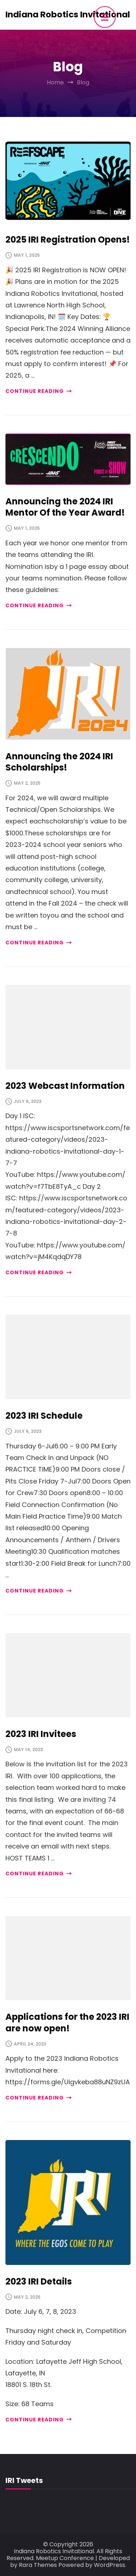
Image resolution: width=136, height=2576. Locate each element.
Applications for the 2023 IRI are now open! (67, 2022)
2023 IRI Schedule (44, 1416)
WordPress (109, 2565)
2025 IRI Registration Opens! (67, 240)
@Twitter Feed (28, 2505)
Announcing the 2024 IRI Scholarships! (59, 761)
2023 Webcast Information (65, 1086)
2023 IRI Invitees (40, 1734)
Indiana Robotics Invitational (67, 14)
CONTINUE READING (38, 391)
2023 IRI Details (38, 2281)
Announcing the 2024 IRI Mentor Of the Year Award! (65, 507)
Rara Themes (38, 2565)
